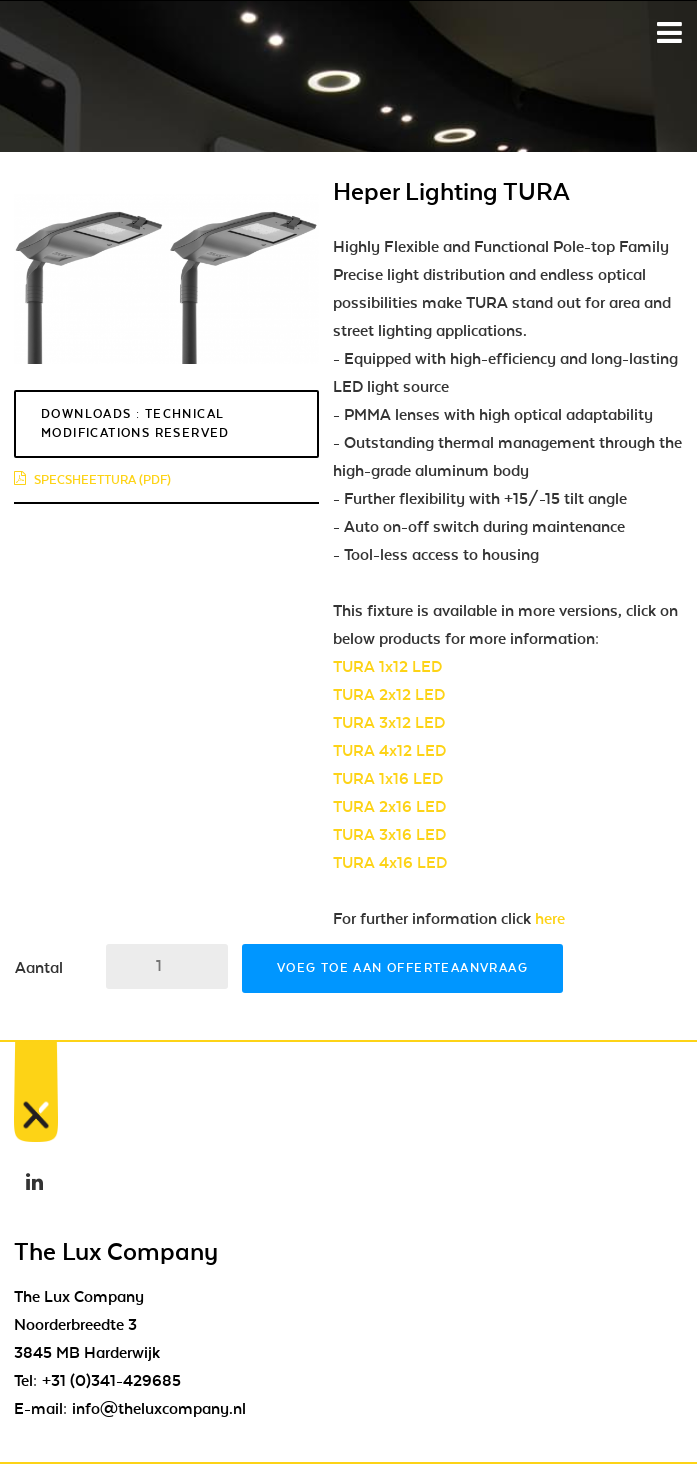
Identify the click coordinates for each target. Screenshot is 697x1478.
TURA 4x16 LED (390, 863)
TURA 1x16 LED (388, 779)
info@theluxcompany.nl (159, 1409)
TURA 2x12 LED (389, 695)
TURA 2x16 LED (389, 807)
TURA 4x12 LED (389, 751)
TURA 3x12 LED (389, 723)
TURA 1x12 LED (387, 667)
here (550, 919)
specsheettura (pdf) (92, 480)
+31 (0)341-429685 (111, 1381)
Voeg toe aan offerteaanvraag (402, 968)
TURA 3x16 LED (389, 835)
